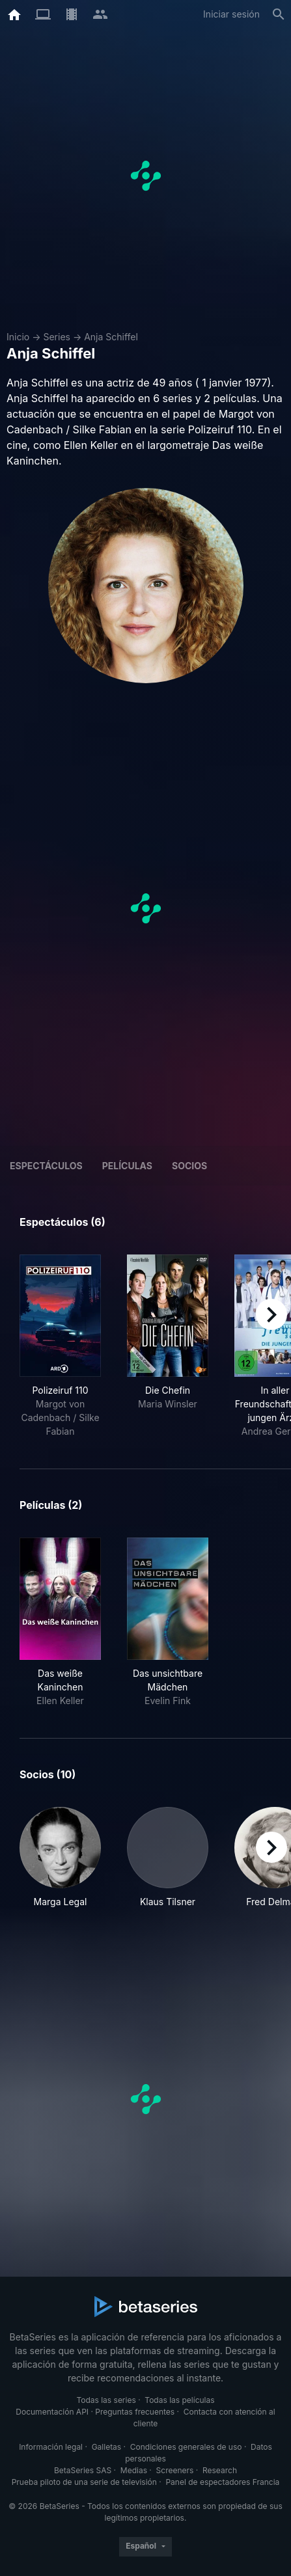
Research (219, 2470)
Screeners (175, 2470)
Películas (127, 1165)
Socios (189, 1165)
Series (56, 336)
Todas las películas (179, 2400)
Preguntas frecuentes (134, 2412)
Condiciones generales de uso (186, 2447)
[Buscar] (278, 14)
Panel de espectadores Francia (222, 2482)
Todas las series (105, 2400)
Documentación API (52, 2412)
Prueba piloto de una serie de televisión (84, 2482)
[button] (60, 1864)
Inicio (18, 336)
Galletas (107, 2447)
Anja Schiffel (111, 336)
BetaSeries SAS (82, 2470)
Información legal (51, 2447)
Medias (133, 2470)
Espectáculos (46, 1165)
